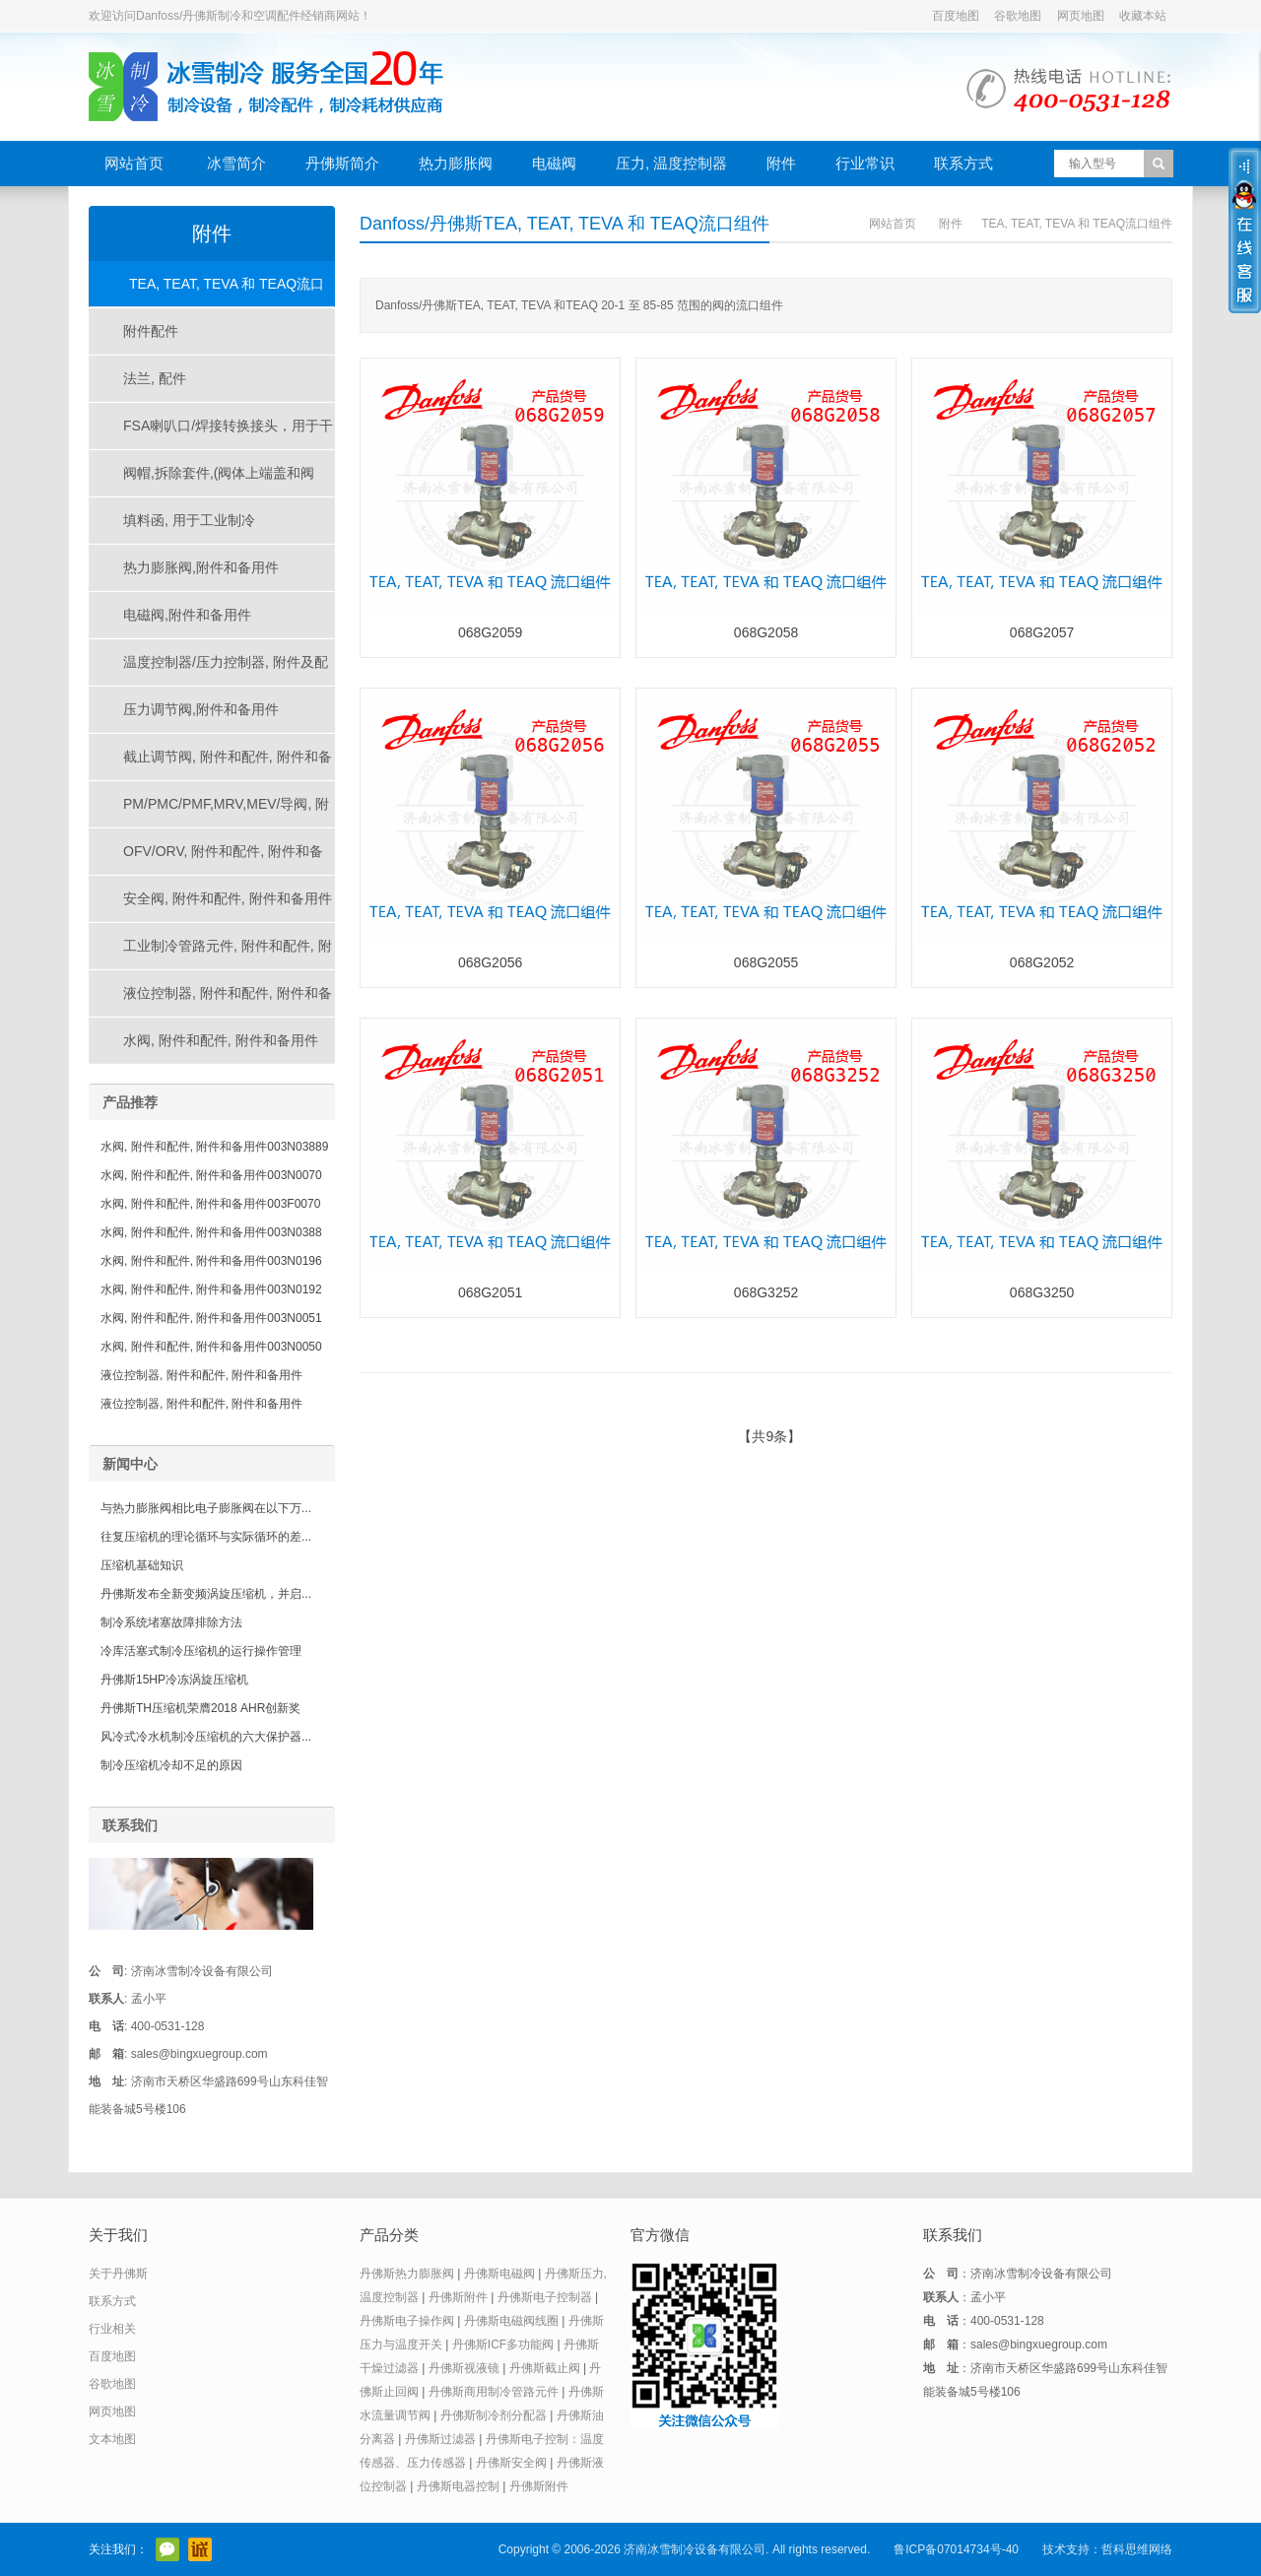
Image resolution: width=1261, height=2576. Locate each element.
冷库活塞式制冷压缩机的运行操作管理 (200, 1651)
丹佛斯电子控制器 (545, 2297)
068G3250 (1042, 1292)
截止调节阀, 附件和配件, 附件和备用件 (211, 764)
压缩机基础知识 (141, 1565)
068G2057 (1042, 632)
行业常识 (865, 163)
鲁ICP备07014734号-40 (956, 2549)
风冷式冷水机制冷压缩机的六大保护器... (205, 1737)
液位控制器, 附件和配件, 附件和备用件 (211, 1001)
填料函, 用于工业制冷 (189, 520)
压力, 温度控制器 (671, 163)
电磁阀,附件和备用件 (187, 615)
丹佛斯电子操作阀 (407, 2321)
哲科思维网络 (1136, 2549)
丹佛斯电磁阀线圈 (511, 2321)
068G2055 (766, 962)
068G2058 (766, 632)
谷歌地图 (1017, 16)
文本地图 (112, 2439)
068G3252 (766, 1292)
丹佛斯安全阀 (511, 2463)
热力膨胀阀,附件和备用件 (201, 567)
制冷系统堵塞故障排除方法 (171, 1622)
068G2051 (490, 1292)
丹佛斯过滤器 (440, 2439)
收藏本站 (1142, 16)
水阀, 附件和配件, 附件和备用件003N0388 (211, 1232)
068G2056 (490, 962)
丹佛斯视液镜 (464, 2368)
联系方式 (963, 163)
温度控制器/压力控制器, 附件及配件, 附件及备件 (209, 670)
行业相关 (112, 2329)
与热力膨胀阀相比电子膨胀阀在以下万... (205, 1508)
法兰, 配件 (154, 378)
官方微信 (167, 2549)
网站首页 (134, 163)
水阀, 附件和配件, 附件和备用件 (220, 1040)
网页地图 (1080, 16)
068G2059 (490, 632)
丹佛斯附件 (458, 2297)
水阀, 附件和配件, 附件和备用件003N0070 (211, 1175)
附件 (781, 163)
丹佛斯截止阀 (544, 2368)
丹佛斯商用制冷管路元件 (494, 2392)
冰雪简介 (236, 163)
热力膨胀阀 (456, 163)
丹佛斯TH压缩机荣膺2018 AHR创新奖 (200, 1708)
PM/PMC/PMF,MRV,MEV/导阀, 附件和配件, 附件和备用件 (209, 811)
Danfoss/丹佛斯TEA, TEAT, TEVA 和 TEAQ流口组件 (564, 223)
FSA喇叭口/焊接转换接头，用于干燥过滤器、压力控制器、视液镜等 (211, 433)
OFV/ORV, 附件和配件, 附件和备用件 (206, 859)
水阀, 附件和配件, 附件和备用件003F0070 (210, 1204)
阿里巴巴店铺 (200, 2549)
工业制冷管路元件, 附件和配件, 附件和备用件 (211, 953)
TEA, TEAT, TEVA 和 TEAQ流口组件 (1076, 224)
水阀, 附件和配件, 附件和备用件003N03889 (214, 1147)
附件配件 (150, 331)
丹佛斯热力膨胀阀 (407, 2273)
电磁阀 (554, 163)
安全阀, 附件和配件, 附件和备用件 (227, 898)
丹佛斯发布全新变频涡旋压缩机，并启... (205, 1594)
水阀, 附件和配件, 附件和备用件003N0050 (211, 1347)
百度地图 (955, 16)
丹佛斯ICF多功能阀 (503, 2344)
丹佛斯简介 (342, 163)
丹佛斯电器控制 (458, 2486)
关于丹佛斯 (118, 2273)
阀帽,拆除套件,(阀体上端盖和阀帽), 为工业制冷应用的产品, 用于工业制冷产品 (210, 480)
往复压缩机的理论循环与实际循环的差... (205, 1537)
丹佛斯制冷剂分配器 (493, 2415)
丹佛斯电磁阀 (499, 2273)
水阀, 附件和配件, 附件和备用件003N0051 (211, 1318)
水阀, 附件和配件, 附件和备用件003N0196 (211, 1261)
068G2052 (1042, 962)
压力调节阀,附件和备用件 (201, 709)
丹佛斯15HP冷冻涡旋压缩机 (174, 1679)
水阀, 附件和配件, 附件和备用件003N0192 (211, 1289)
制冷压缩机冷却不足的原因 (171, 1765)
